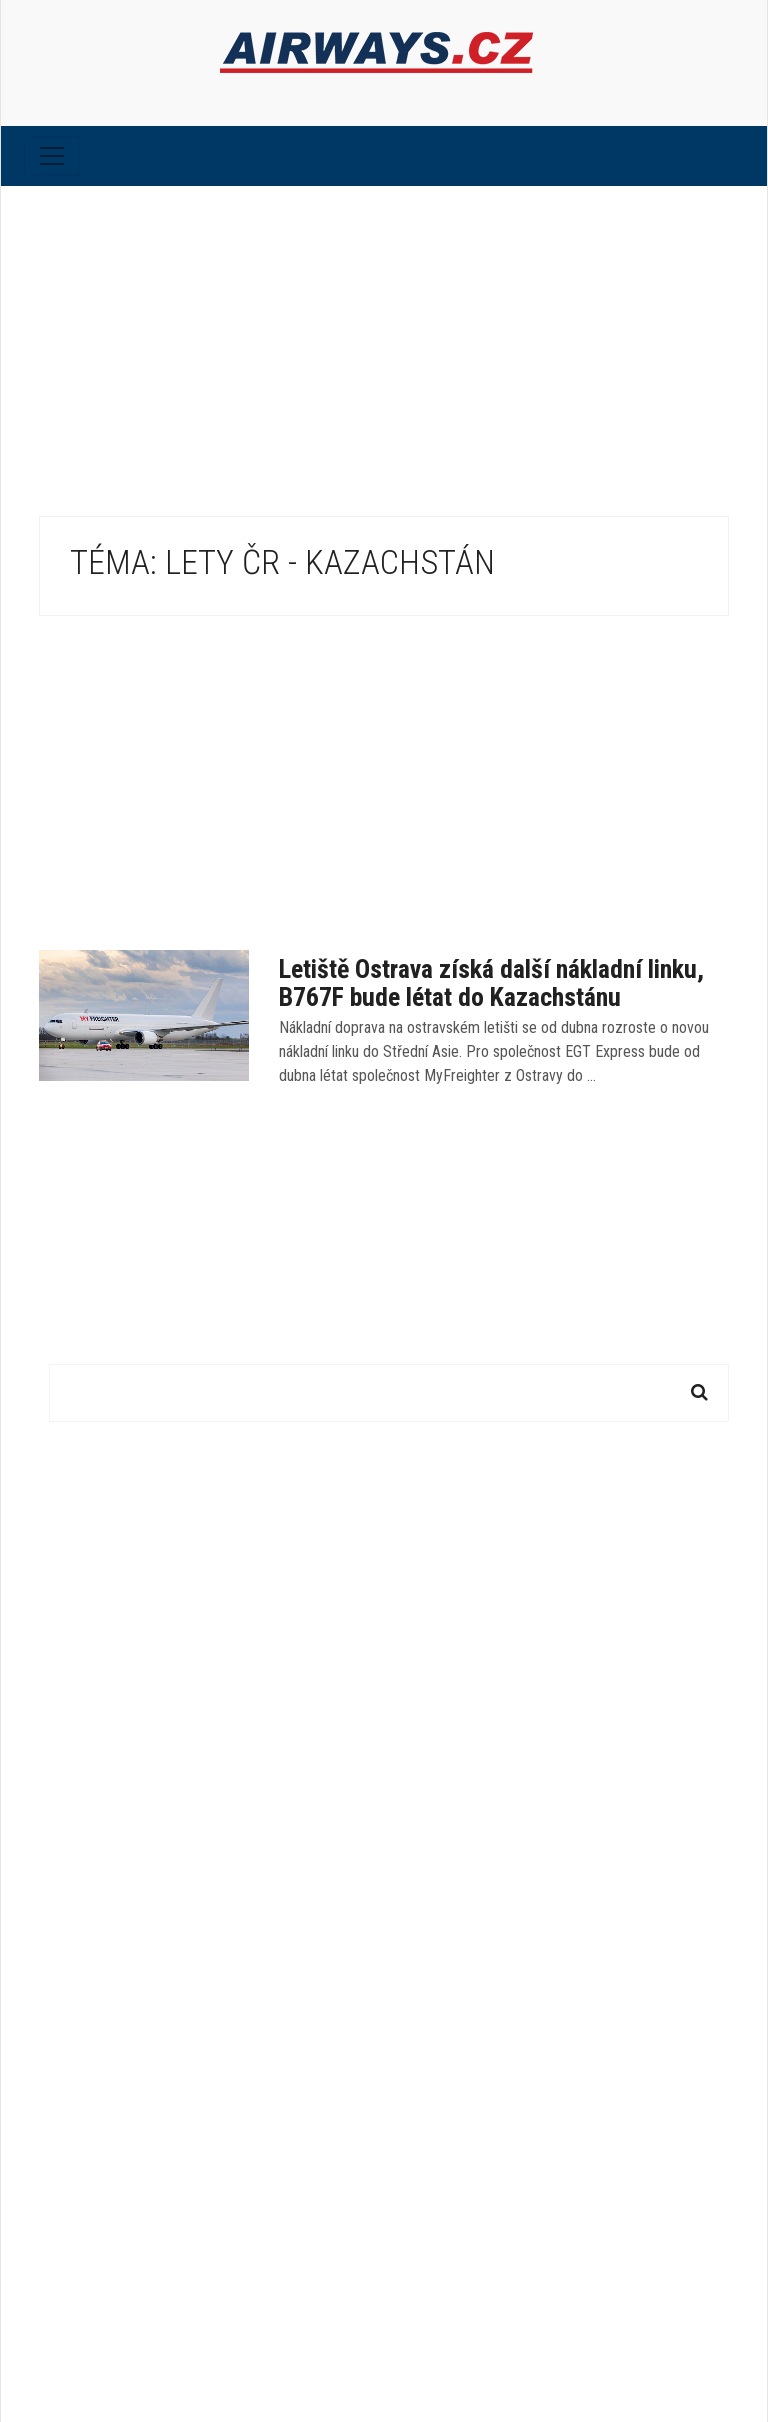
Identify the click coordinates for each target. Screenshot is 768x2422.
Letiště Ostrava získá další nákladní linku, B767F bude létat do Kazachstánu (491, 983)
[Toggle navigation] (52, 156)
